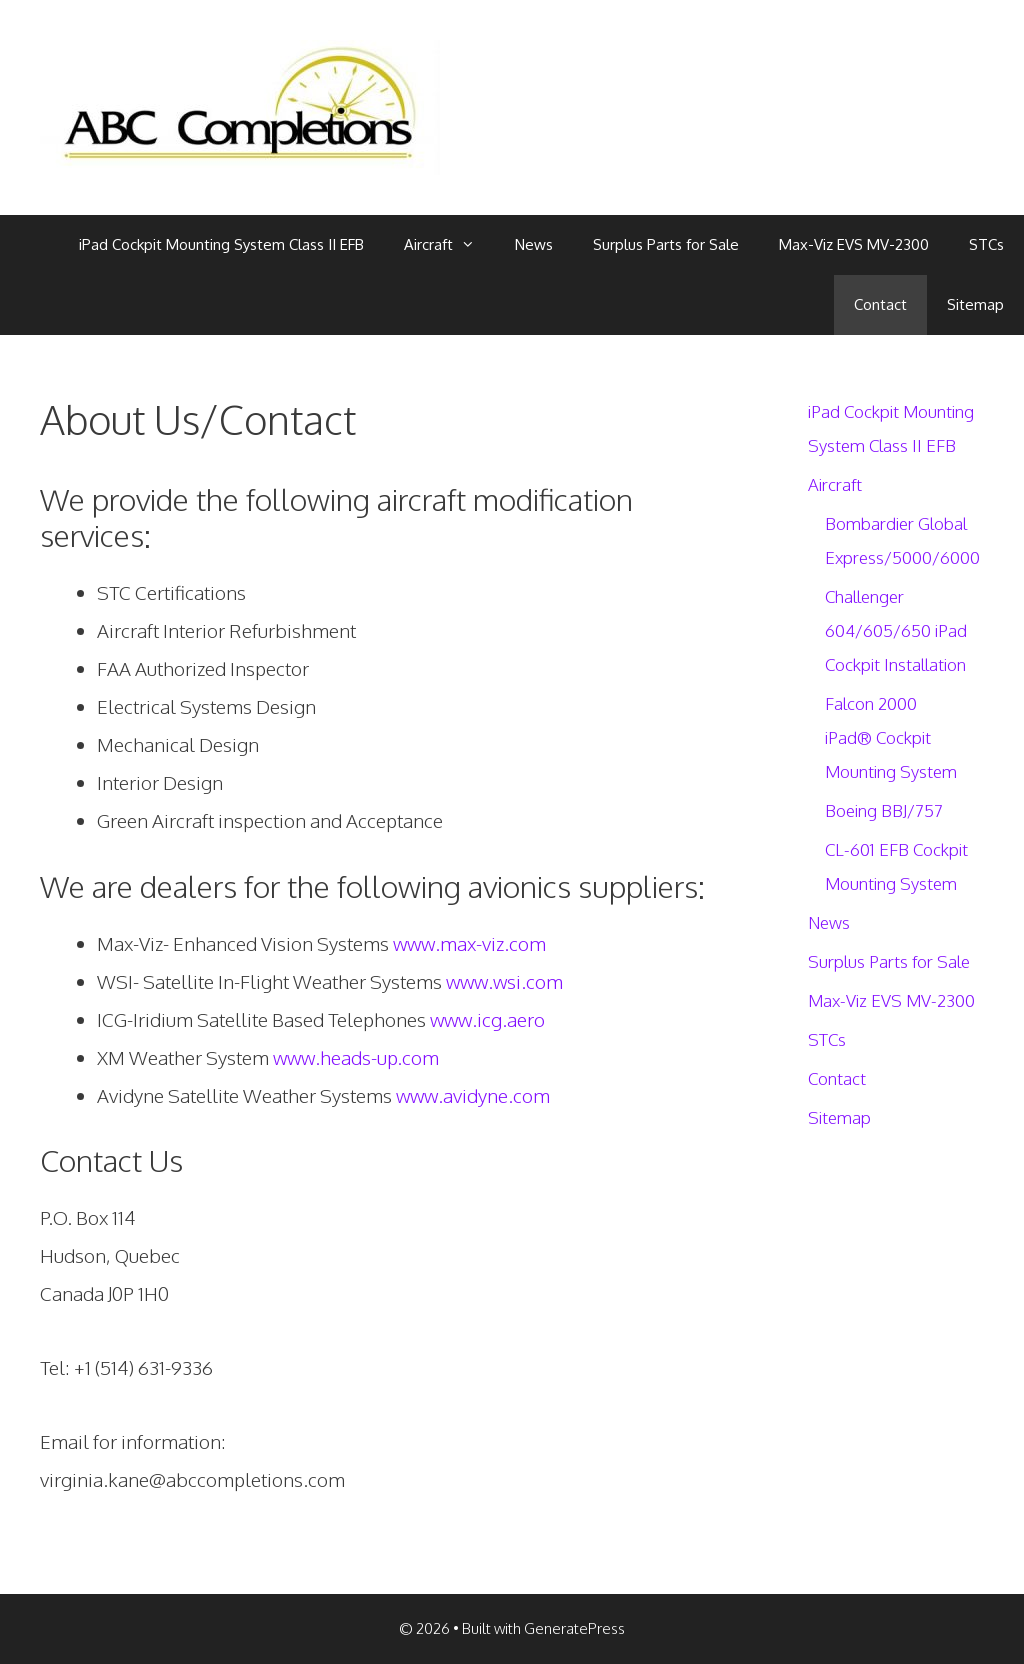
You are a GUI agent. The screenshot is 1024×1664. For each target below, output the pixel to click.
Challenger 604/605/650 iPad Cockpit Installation (896, 630)
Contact (880, 304)
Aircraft (449, 245)
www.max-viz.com (469, 943)
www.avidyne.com (473, 1095)
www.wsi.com (504, 981)
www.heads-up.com (356, 1057)
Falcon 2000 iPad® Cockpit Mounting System (891, 737)
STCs (986, 244)
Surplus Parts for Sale (666, 244)
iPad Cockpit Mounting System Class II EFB (221, 244)
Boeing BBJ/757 (884, 810)
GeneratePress (574, 1628)
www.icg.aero (485, 1019)
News (534, 244)
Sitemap (975, 304)
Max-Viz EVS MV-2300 (854, 244)
